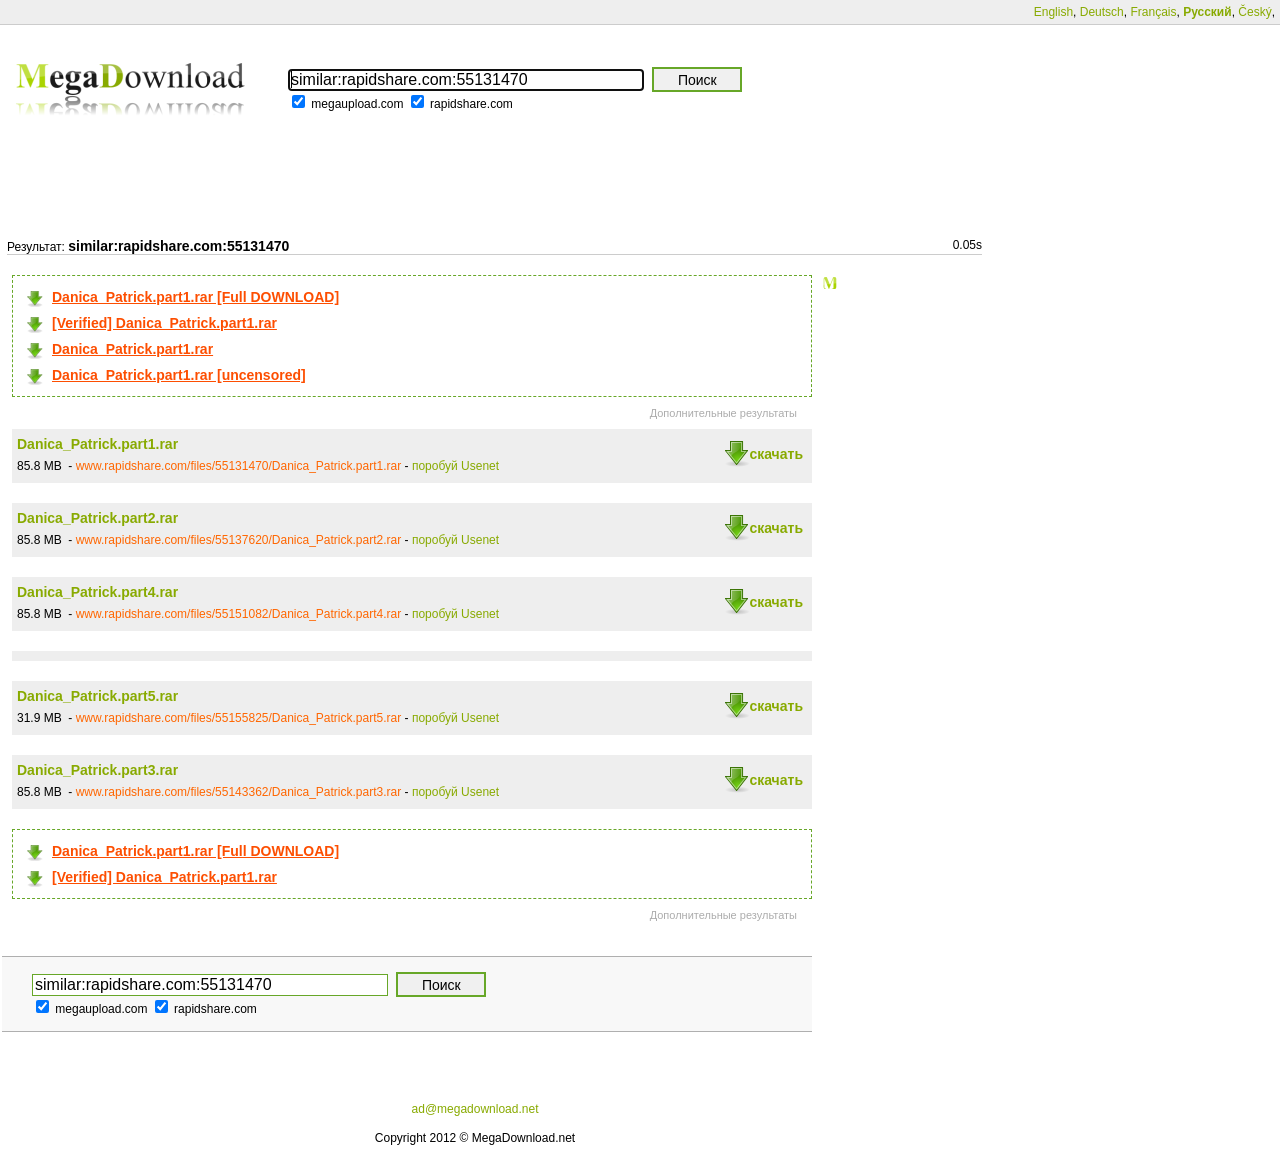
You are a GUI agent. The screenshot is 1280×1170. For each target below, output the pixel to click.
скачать (776, 454)
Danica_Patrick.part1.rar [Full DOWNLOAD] (195, 297)
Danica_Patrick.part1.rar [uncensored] (179, 375)
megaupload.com (357, 104)
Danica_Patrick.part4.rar (97, 592)
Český (1254, 12)
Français (1153, 12)
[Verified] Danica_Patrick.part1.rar (164, 323)
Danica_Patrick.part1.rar (132, 349)
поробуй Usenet (455, 466)
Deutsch (1102, 12)
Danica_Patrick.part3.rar (97, 770)
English (1053, 12)
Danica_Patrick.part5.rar (97, 696)
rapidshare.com (471, 104)
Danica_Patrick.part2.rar (97, 518)
